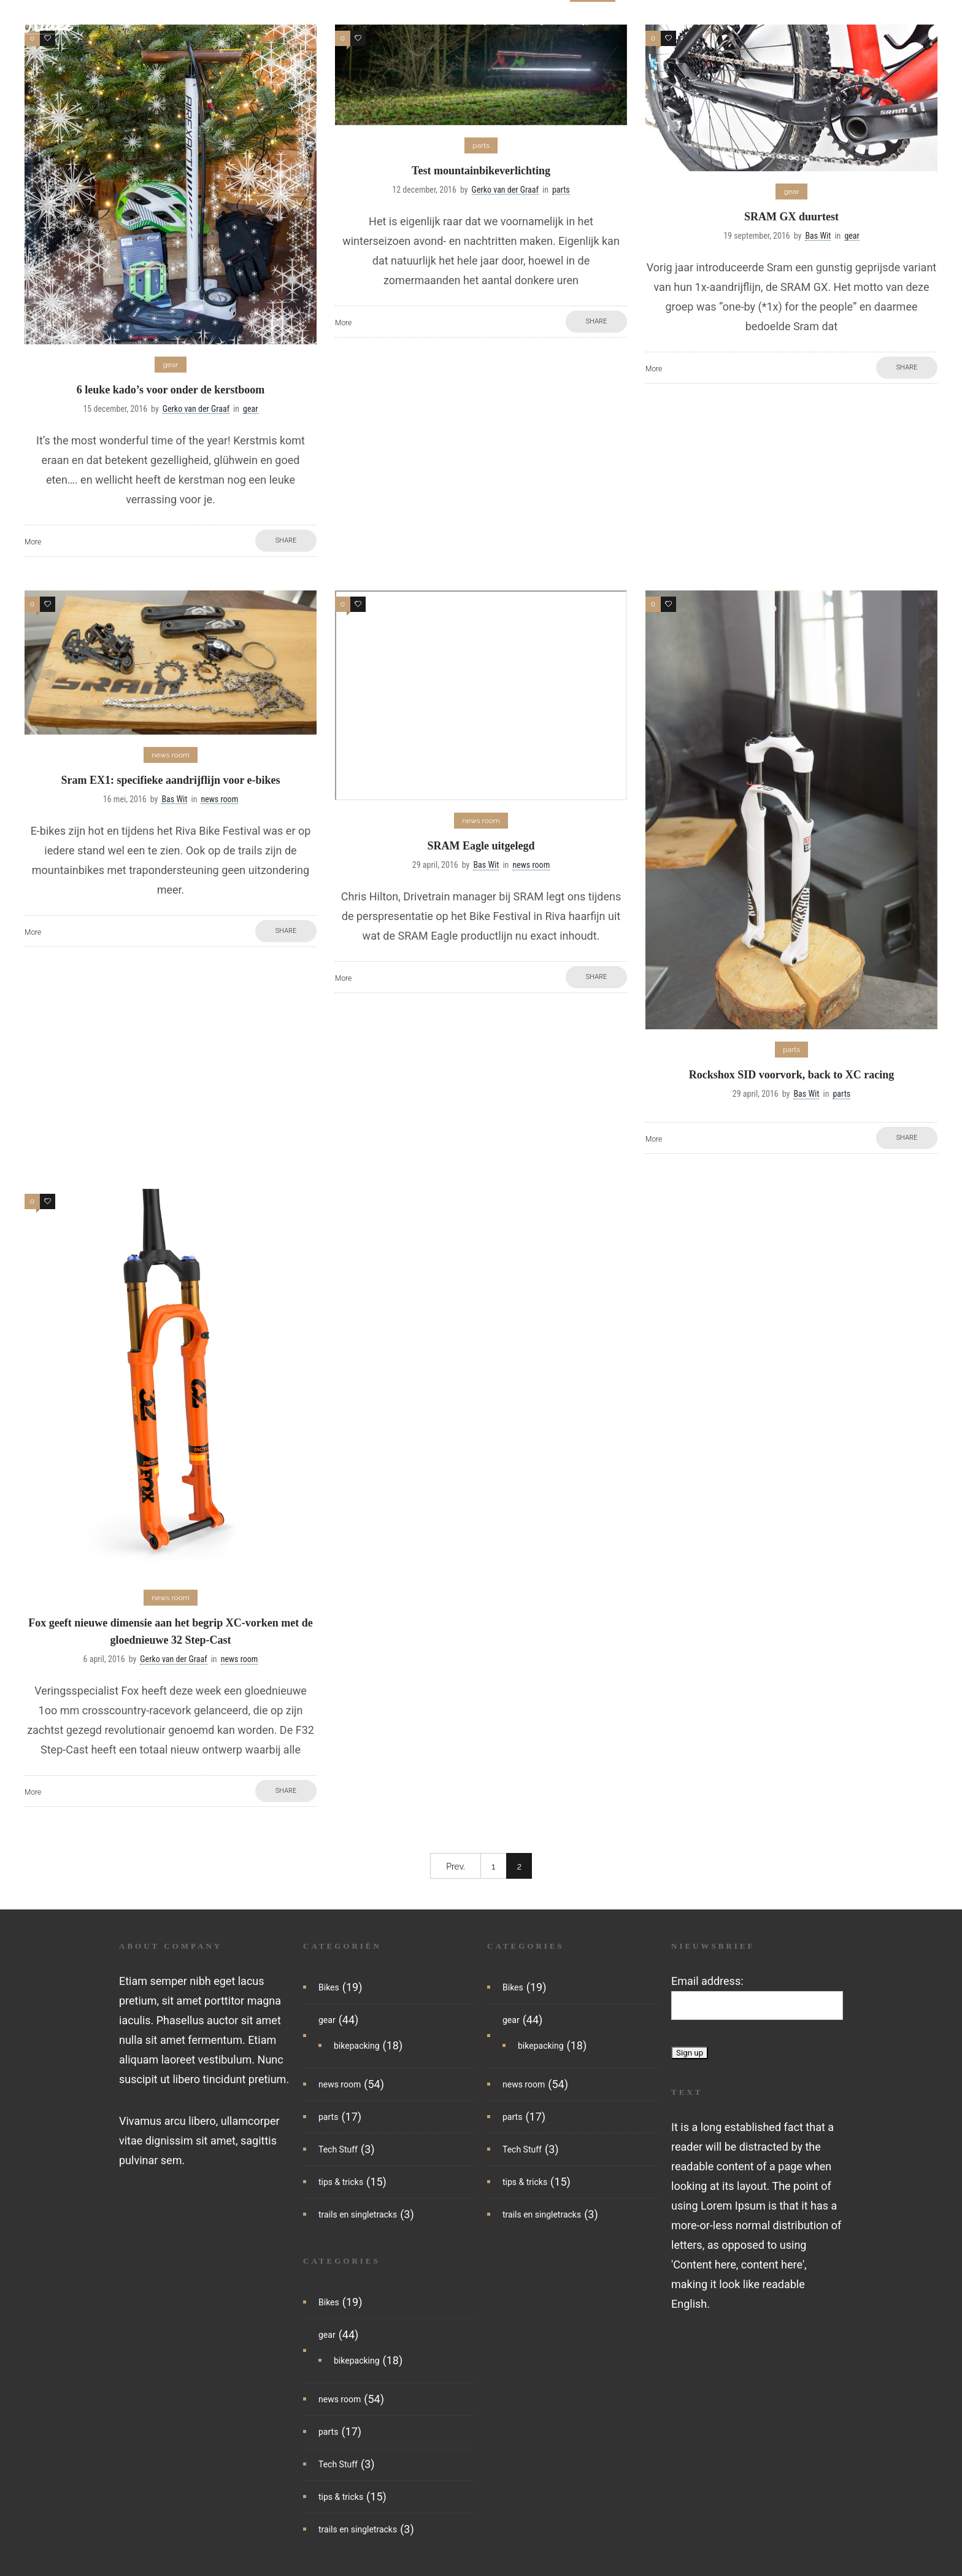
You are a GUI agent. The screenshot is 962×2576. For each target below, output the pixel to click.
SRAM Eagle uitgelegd (481, 846)
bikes (431, 21)
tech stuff (647, 21)
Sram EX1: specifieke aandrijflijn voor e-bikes (170, 780)
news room (339, 2084)
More (33, 542)
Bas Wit (818, 236)
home (334, 21)
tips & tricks (717, 21)
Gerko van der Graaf (196, 409)
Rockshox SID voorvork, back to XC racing (792, 1075)
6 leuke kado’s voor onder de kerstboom (171, 390)
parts (592, 21)
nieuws (382, 21)
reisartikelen (905, 21)
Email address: (707, 1981)
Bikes (328, 1987)
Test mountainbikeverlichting (481, 170)
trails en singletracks (811, 21)
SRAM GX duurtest (791, 217)
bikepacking (491, 21)
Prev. (455, 1866)
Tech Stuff (338, 2149)
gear (549, 21)
